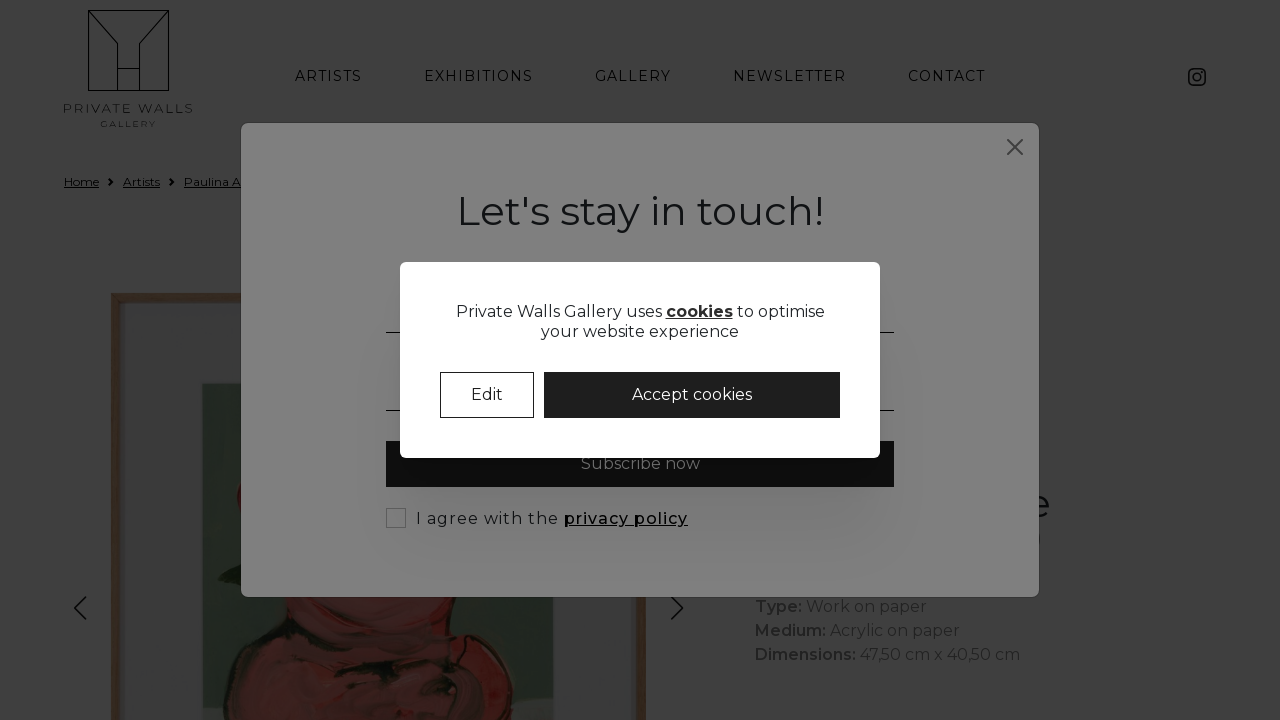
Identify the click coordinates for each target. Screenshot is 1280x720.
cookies (699, 311)
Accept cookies (692, 394)
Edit (487, 394)
